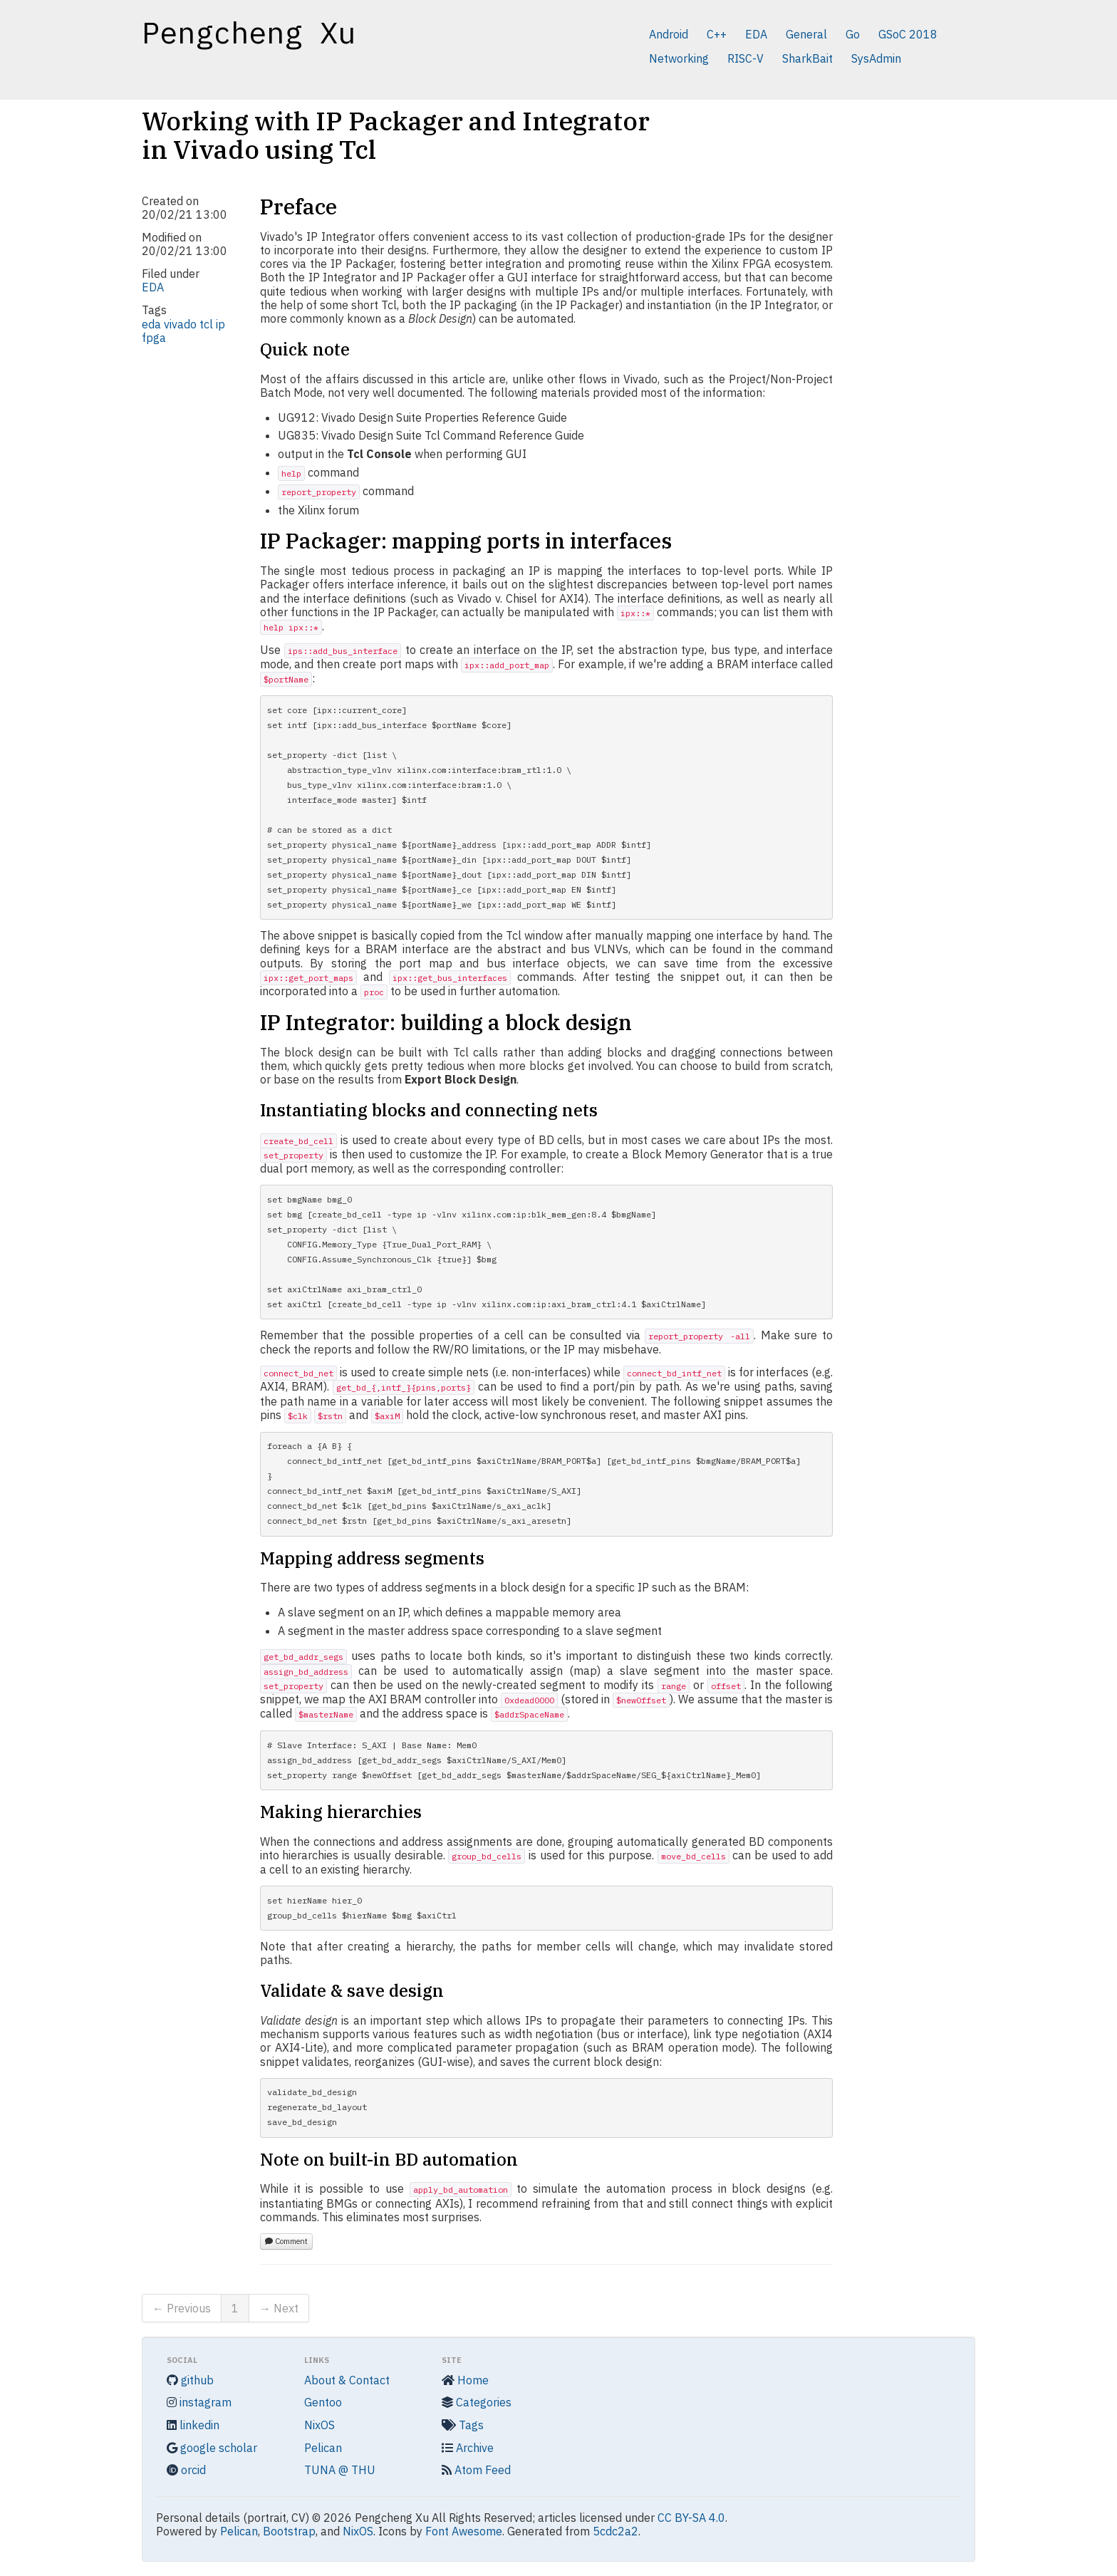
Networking (679, 58)
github (190, 2380)
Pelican (323, 2448)
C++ (717, 34)
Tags (463, 2425)
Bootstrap (289, 2531)
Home (465, 2380)
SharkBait (807, 58)
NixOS (319, 2425)
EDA (756, 34)
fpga (154, 338)
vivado (180, 324)
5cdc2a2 (615, 2531)
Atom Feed (476, 2470)
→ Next (278, 2308)
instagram (199, 2402)
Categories (476, 2402)
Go (853, 34)
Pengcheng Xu (248, 33)
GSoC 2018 (907, 34)
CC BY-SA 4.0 (691, 2517)
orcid (186, 2470)
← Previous (181, 2308)
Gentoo (323, 2402)
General (806, 34)
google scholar (212, 2448)
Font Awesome (463, 2531)
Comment (286, 2241)
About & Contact (347, 2380)
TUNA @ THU (339, 2470)
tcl (206, 324)
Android (668, 34)
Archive (468, 2448)
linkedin (193, 2425)
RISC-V (745, 58)
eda (151, 324)
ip (220, 324)
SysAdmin (876, 58)
